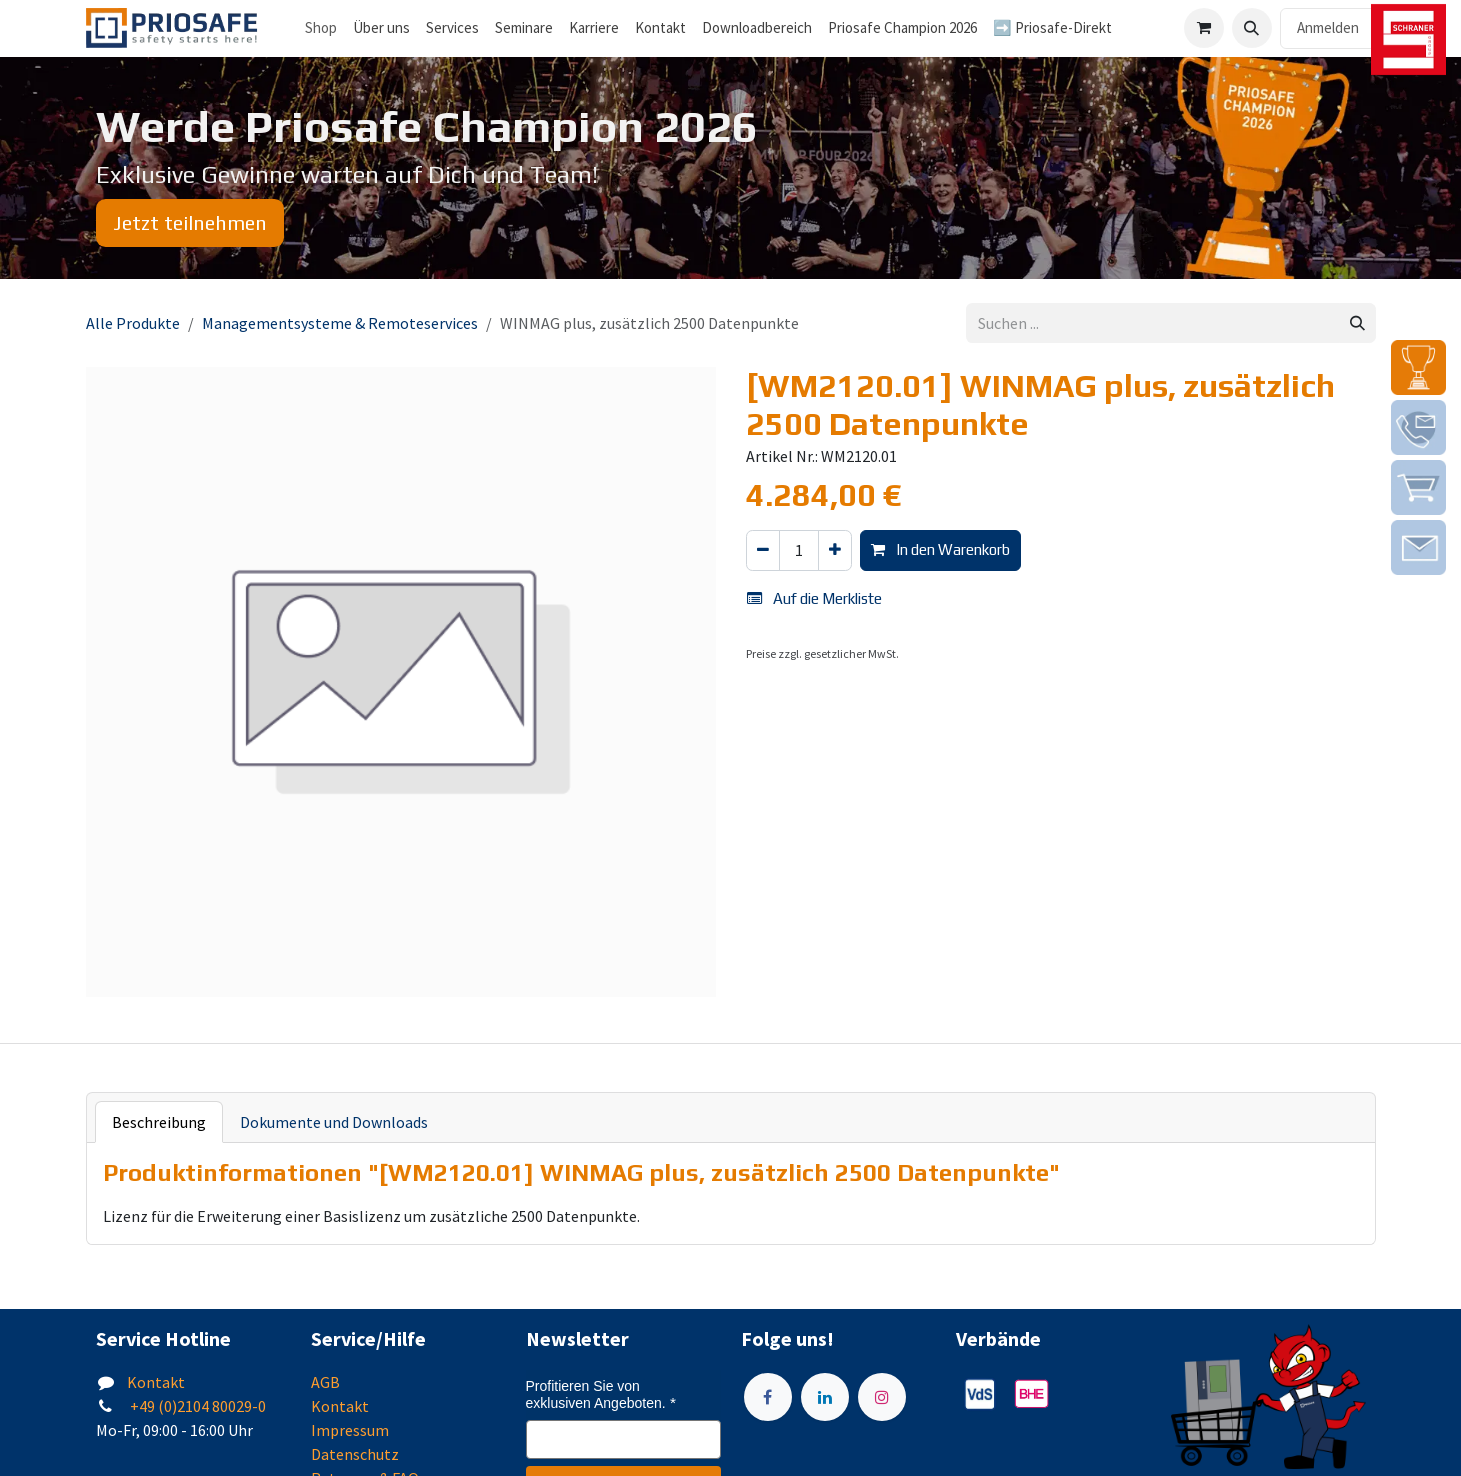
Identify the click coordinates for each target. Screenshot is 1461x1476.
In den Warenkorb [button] (940, 549)
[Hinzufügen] (835, 550)
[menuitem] (381, 28)
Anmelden (1328, 27)
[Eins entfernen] (763, 550)
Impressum (350, 1430)
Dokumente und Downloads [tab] (334, 1122)
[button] (1252, 28)
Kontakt (156, 1382)
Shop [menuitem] (321, 27)
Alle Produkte (133, 323)
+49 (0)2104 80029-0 (196, 1406)
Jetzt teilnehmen (190, 222)
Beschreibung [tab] (159, 1122)
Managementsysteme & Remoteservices (340, 323)
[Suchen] (1357, 323)
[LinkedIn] (825, 1397)
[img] (1418, 367)
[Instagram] (882, 1397)
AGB (325, 1382)
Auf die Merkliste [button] (814, 598)
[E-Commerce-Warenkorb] (1204, 28)
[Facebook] (768, 1397)
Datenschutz (355, 1454)
